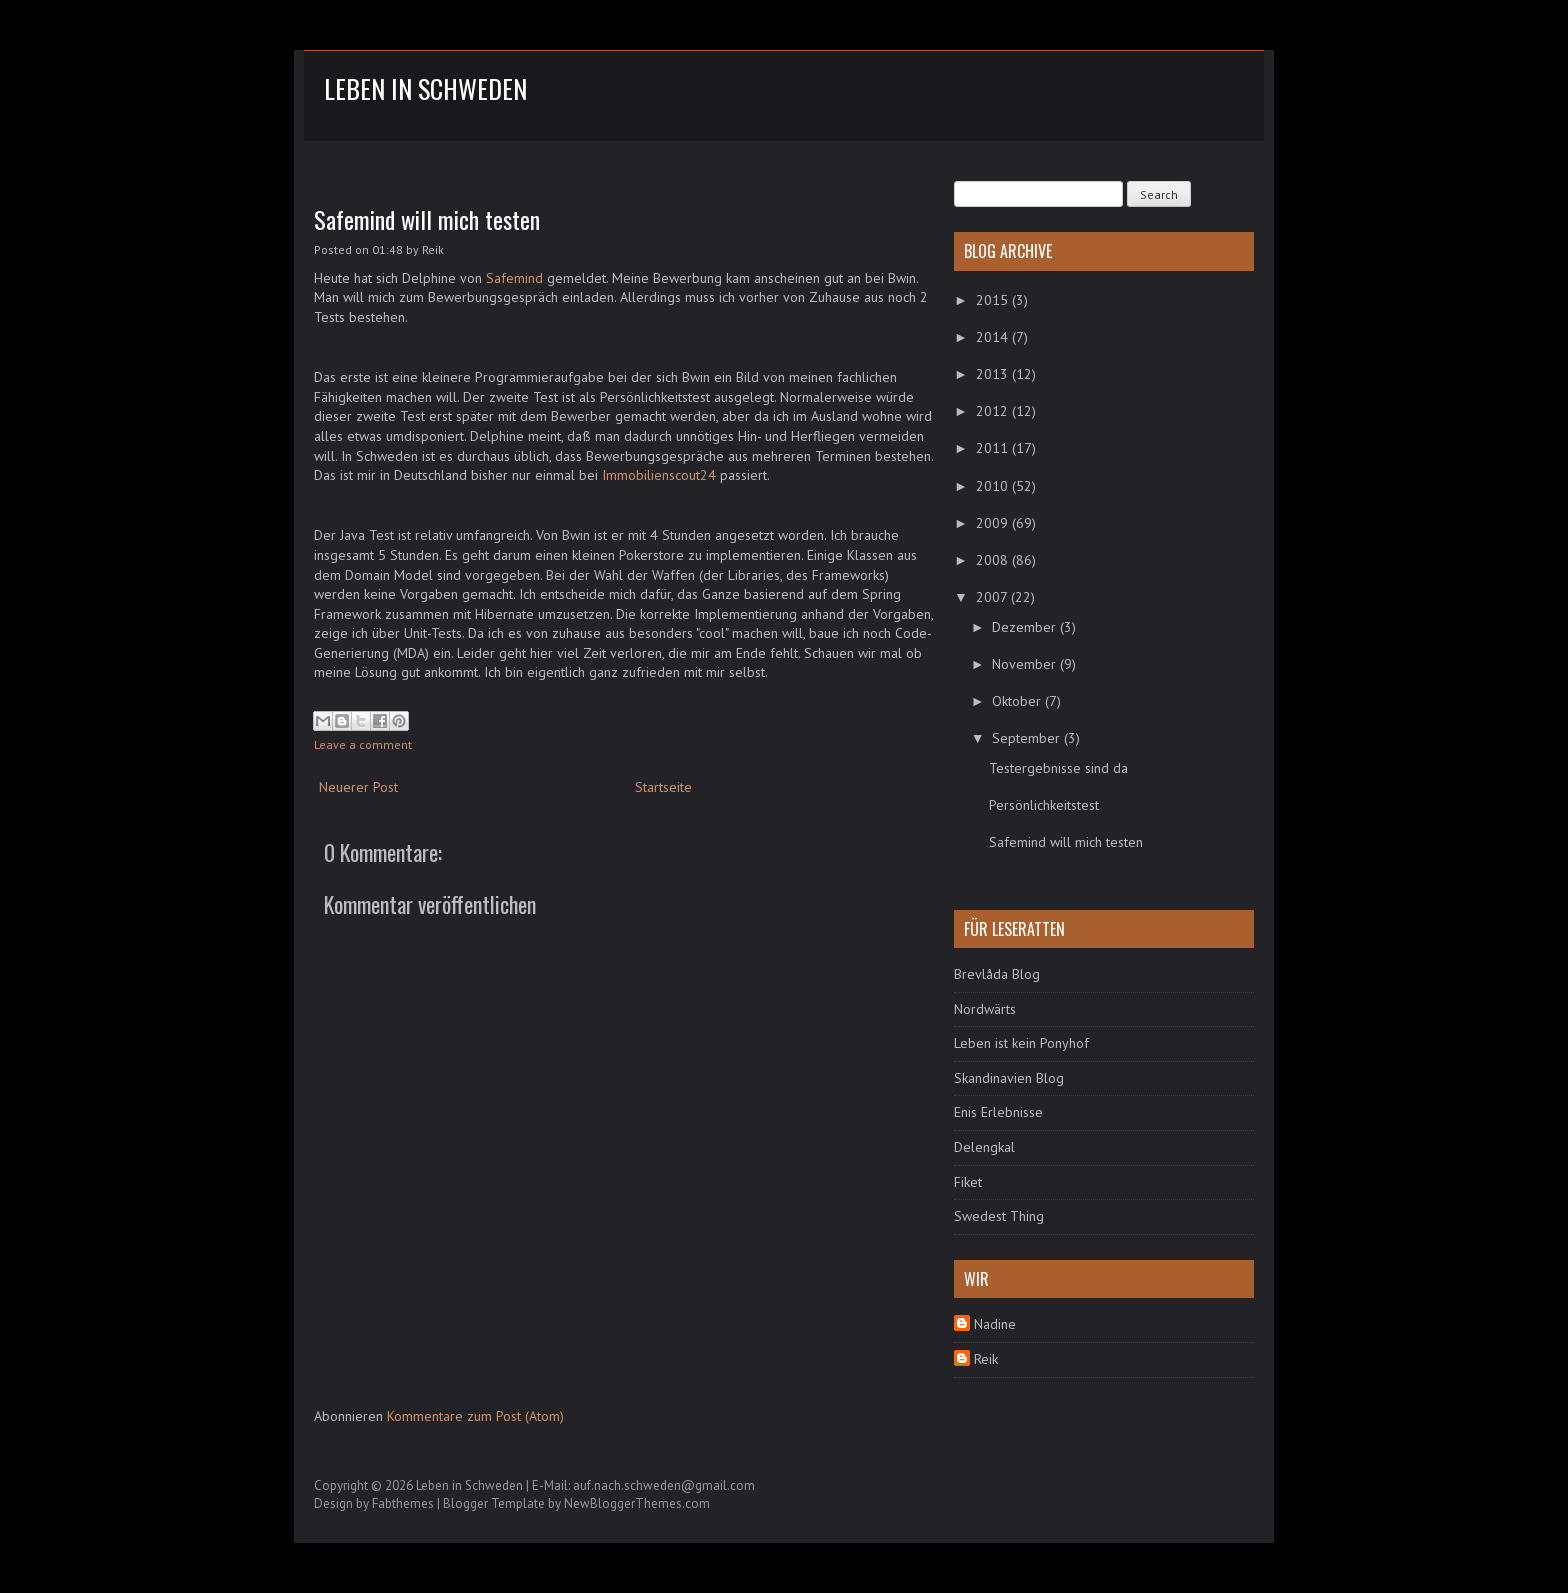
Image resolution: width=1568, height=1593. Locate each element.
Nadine (995, 1324)
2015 (994, 300)
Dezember (1026, 627)
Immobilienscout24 (659, 475)
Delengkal (984, 1147)
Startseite (663, 787)
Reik (986, 1359)
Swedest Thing (999, 1216)
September (1028, 738)
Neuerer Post (358, 787)
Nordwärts (985, 1009)
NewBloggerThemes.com (637, 1503)
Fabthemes (403, 1503)
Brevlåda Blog (997, 974)
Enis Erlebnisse (998, 1112)
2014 (994, 337)
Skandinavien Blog (1009, 1078)
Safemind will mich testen (427, 219)
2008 (994, 560)
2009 (994, 523)
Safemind (514, 278)
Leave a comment (363, 744)
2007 (993, 597)
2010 (994, 486)
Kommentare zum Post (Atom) (475, 1416)
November (1026, 664)
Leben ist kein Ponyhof (1021, 1043)
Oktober (1018, 701)
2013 (994, 374)
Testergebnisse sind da (1058, 768)
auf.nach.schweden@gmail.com (664, 1485)
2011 (994, 448)
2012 (994, 411)
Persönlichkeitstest (1044, 805)
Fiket (968, 1182)
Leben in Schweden (425, 88)
